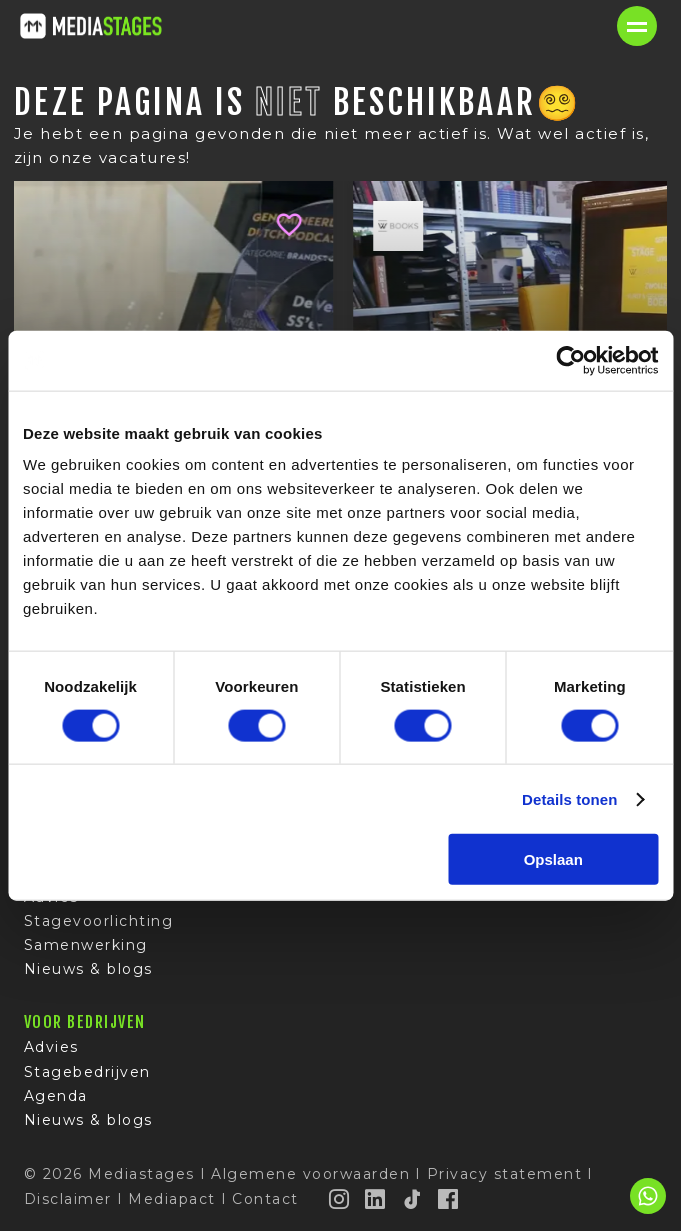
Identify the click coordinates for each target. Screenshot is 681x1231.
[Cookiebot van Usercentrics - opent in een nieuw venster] (570, 360)
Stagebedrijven (87, 1072)
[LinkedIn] (376, 1199)
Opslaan (553, 859)
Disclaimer (68, 1199)
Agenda (56, 1096)
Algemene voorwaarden (310, 1174)
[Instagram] (340, 1199)
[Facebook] (449, 1199)
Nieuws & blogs (88, 969)
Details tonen (569, 798)
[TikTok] (413, 1199)
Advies (51, 1047)
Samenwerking (86, 945)
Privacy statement (505, 1174)
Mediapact (172, 1199)
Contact (265, 1199)
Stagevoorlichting (99, 921)
